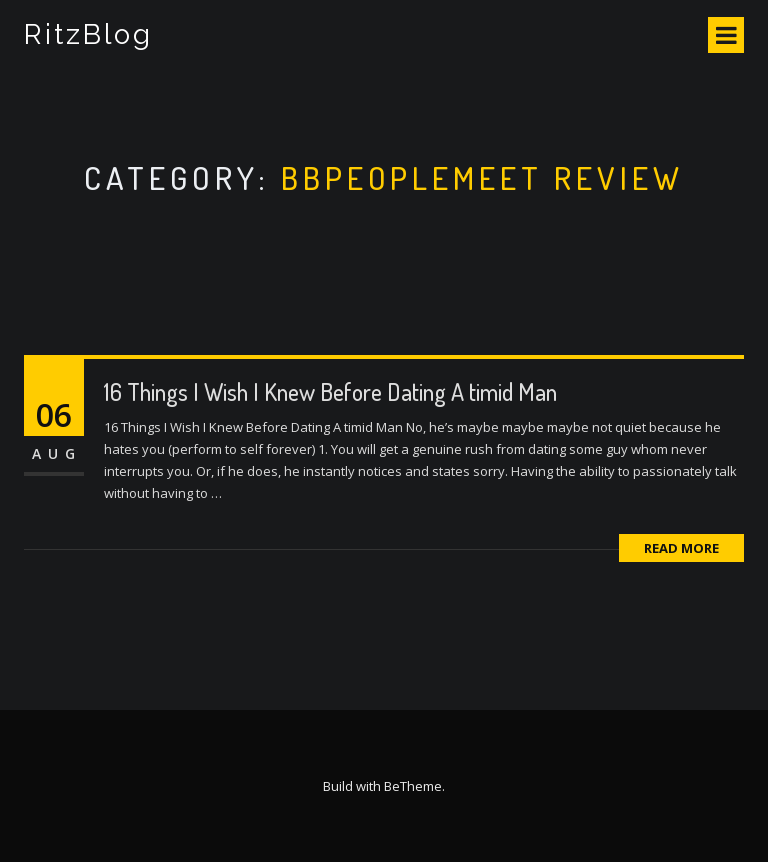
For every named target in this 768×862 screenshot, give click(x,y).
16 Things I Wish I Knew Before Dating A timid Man (330, 391)
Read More (681, 548)
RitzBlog (88, 34)
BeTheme (413, 786)
